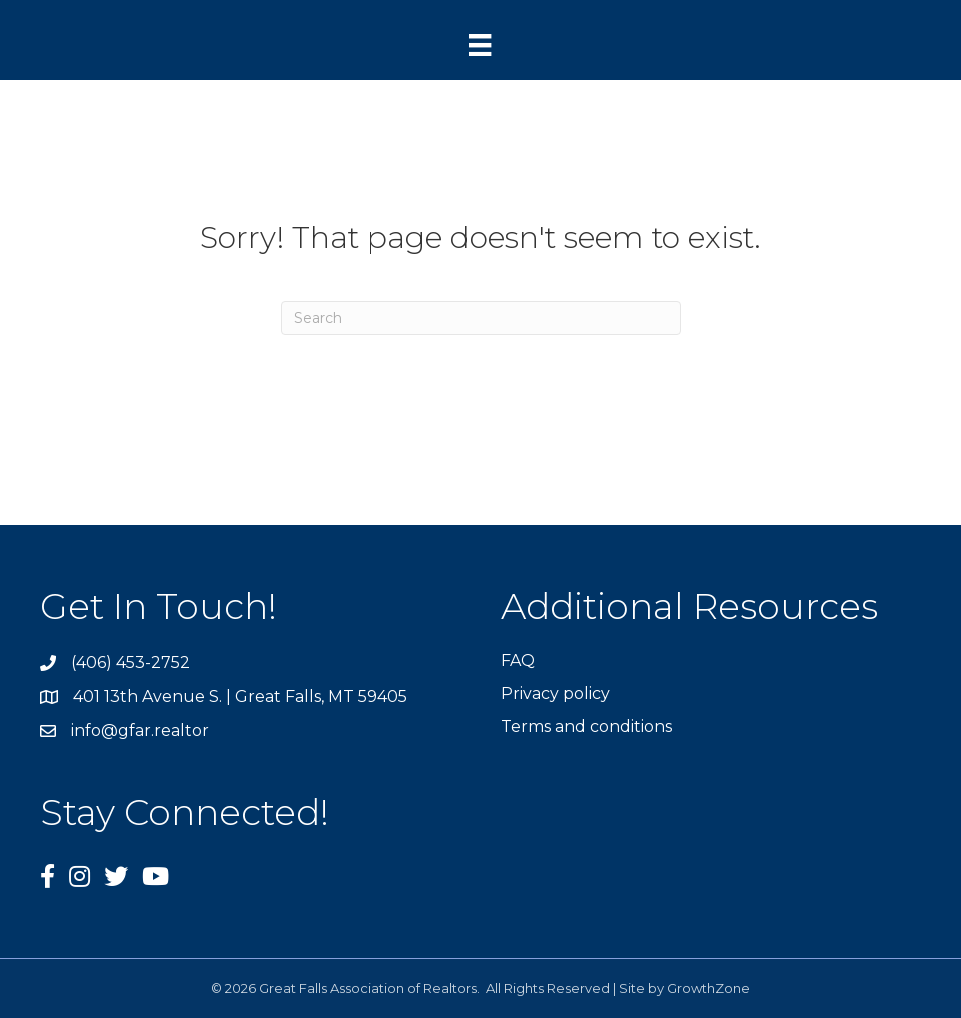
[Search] (481, 318)
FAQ (518, 660)
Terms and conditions (586, 726)
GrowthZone (708, 988)
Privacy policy (555, 693)
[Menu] (480, 45)
